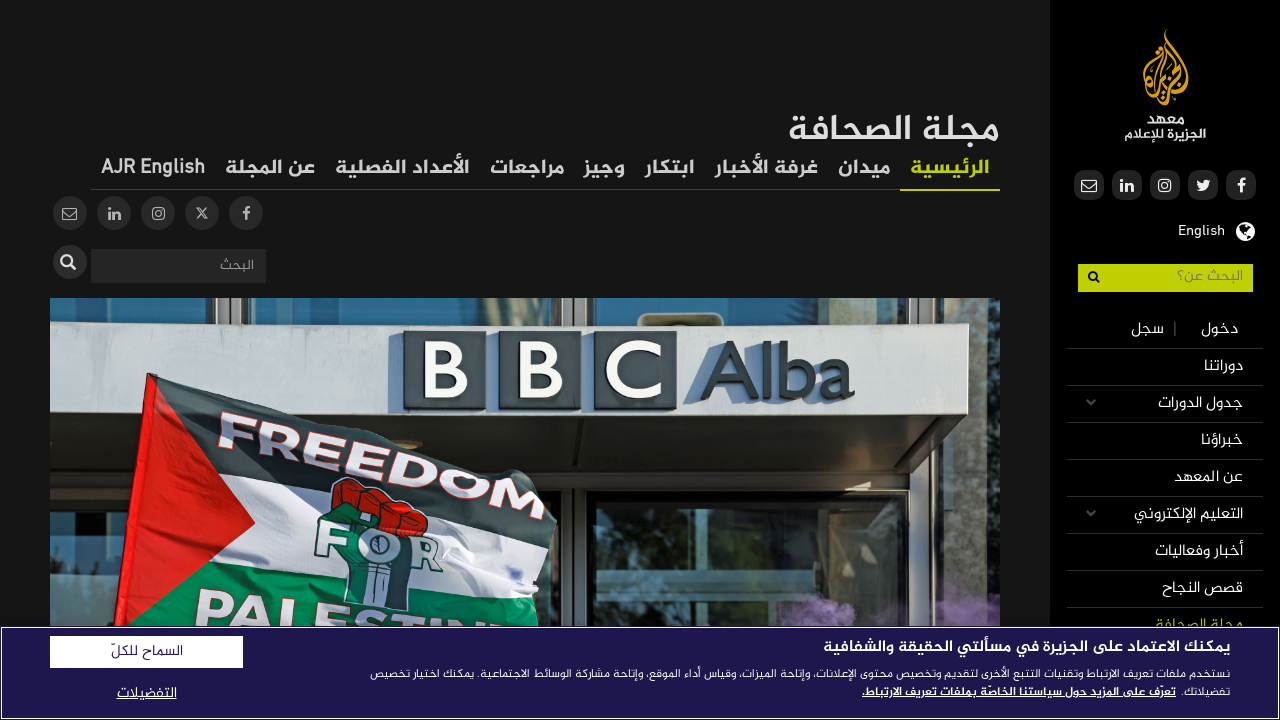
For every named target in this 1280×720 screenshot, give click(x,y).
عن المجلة (270, 168)
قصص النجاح (1202, 588)
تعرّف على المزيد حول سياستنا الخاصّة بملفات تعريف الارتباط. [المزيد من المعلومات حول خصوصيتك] (1019, 692)
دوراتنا (1223, 366)
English (1201, 229)
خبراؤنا (1222, 440)
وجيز (604, 168)
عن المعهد (1208, 477)
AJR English (153, 168)
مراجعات (527, 168)
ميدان (864, 168)
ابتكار (670, 168)
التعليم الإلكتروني (1188, 514)
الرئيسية (950, 168)
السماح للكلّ (147, 652)
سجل (1147, 329)
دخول (1219, 329)
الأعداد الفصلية (402, 168)
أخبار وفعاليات (1199, 551)
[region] (640, 673)
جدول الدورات (1200, 403)
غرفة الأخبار (766, 168)
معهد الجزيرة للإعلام (1165, 85)
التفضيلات (147, 693)
